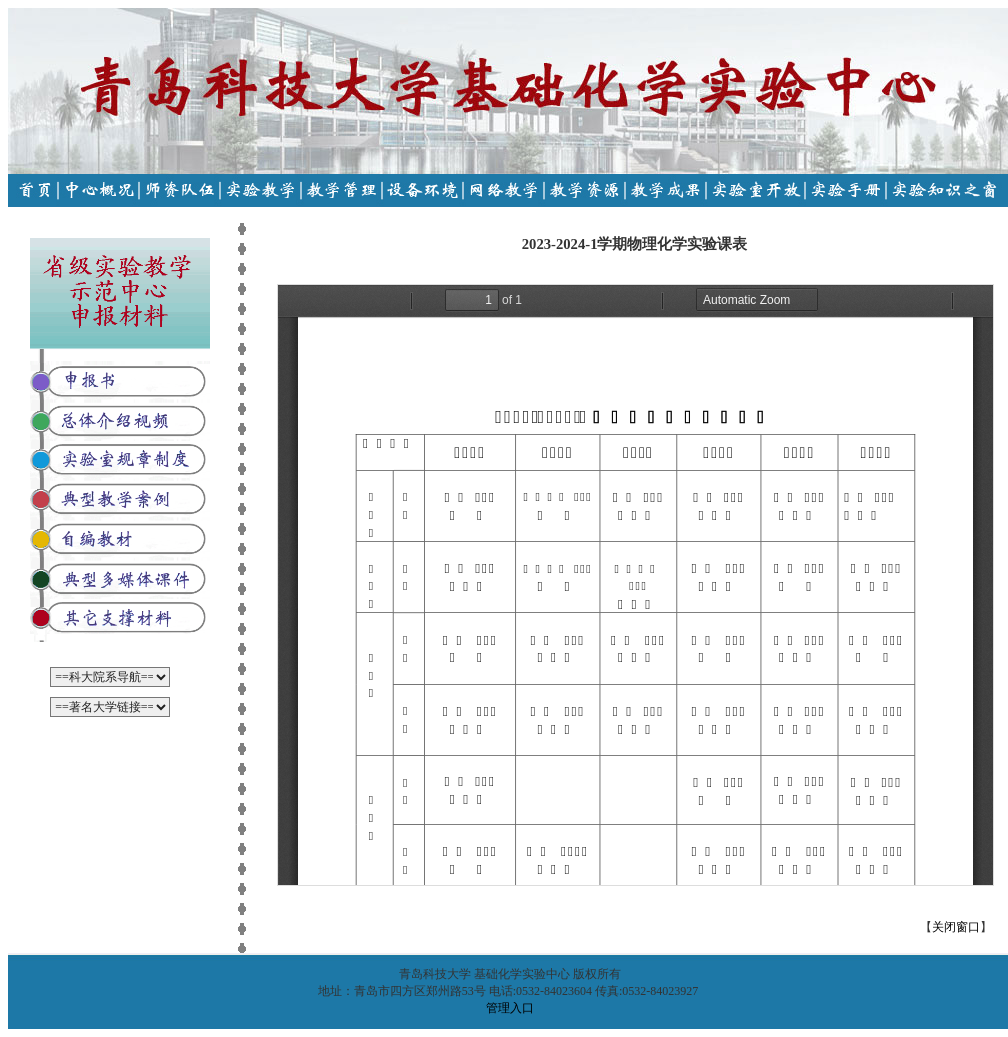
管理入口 (510, 1008)
